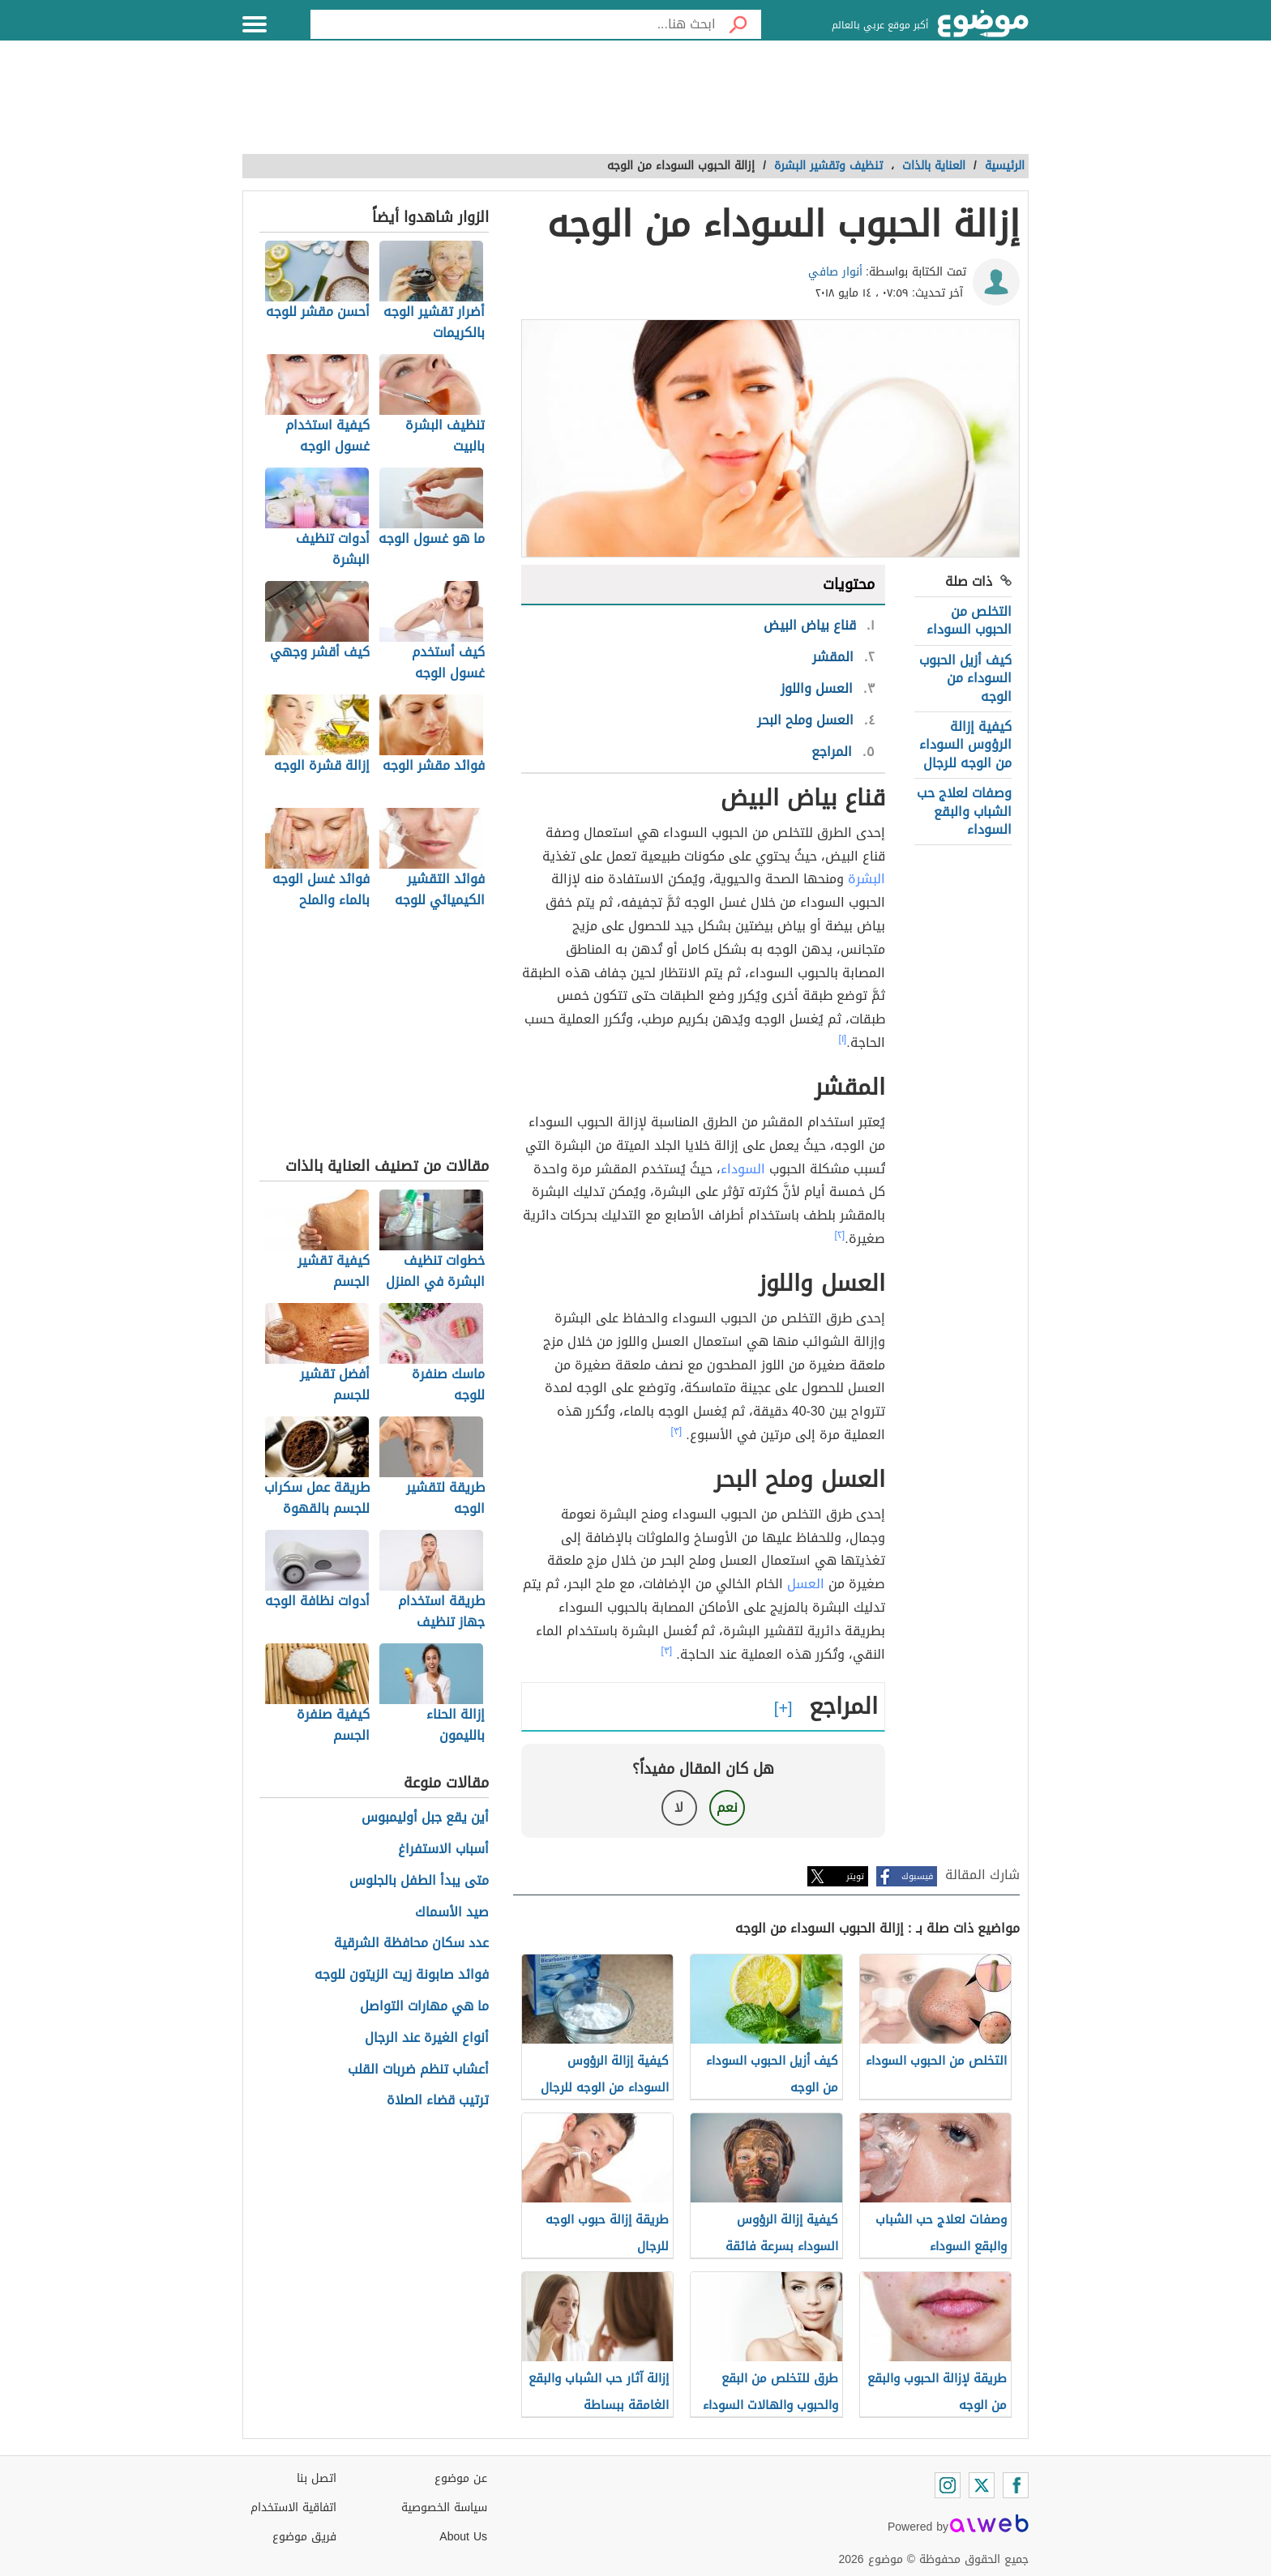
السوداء (743, 1168)
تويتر (855, 1876)
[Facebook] (1016, 2485)
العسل (805, 1583)
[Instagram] (948, 2485)
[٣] (677, 1431)
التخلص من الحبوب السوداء (969, 620)
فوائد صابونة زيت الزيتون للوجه (402, 1975)
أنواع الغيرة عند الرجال (427, 2038)
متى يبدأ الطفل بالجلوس (419, 1881)
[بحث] (738, 24)
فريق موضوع (304, 2537)
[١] (843, 1039)
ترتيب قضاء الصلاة (438, 2100)
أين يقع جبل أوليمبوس (425, 1818)
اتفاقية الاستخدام (293, 2507)
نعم (727, 1807)
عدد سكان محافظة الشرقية (411, 1943)
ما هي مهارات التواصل (424, 2007)
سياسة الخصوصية (444, 2507)
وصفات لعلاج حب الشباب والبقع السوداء (964, 811)
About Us (463, 2537)
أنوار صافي (835, 272)
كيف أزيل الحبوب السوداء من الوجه (965, 678)
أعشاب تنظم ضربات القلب (418, 2070)
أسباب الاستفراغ (443, 1849)
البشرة (864, 878)
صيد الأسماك (452, 1913)
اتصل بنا (316, 2478)
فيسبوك (917, 1876)
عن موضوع (460, 2478)
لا (678, 1807)
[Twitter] (982, 2485)
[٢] (840, 1235)
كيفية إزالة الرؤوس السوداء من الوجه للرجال (965, 744)
